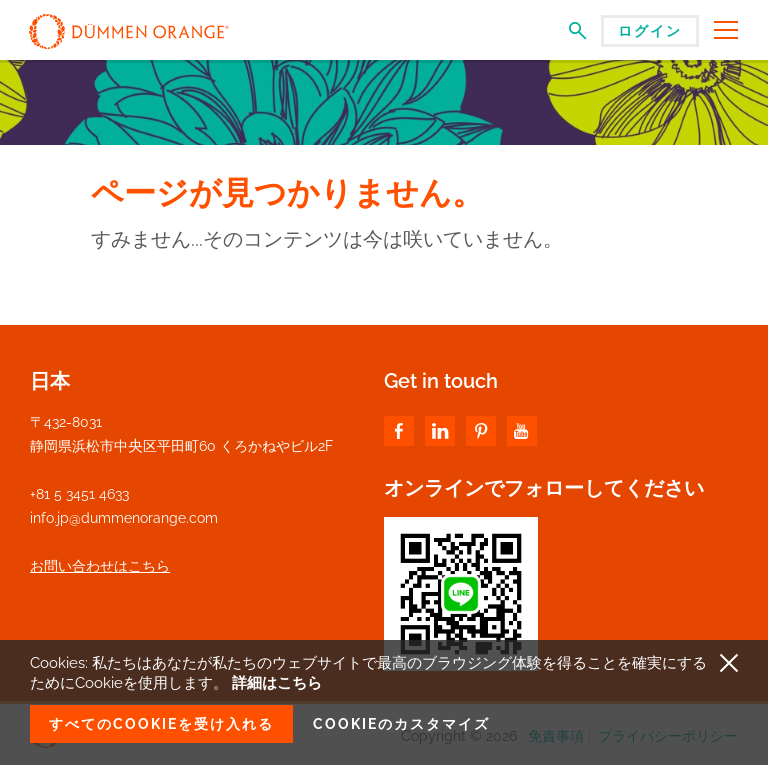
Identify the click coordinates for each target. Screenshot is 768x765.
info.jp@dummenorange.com (124, 518)
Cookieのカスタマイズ (401, 724)
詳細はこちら (277, 683)
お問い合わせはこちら (100, 566)
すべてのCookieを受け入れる (161, 724)
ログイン (650, 31)
